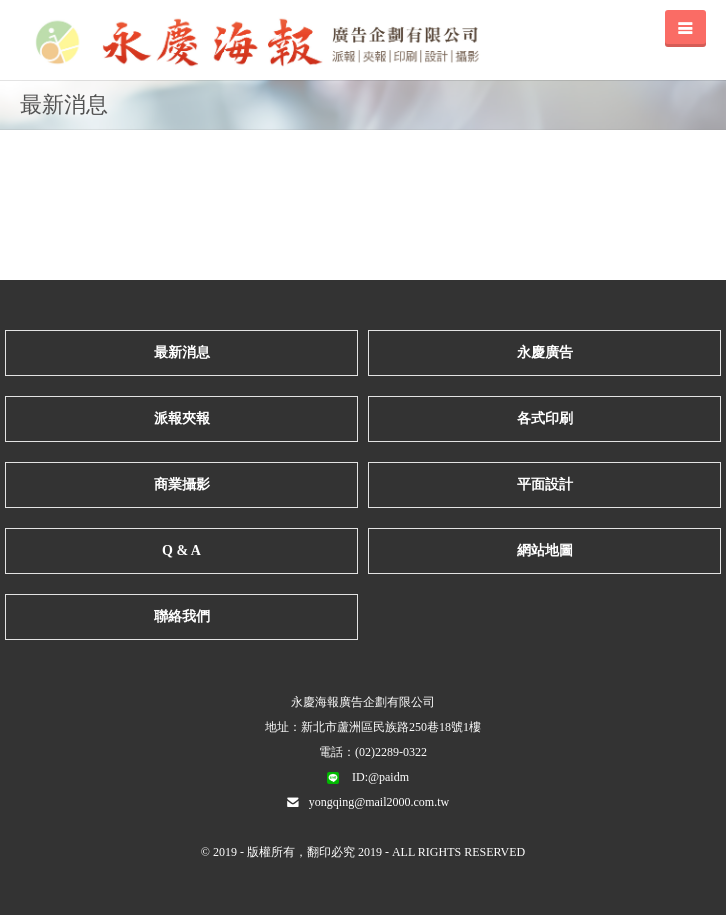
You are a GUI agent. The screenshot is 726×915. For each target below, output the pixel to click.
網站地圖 (545, 550)
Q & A (181, 550)
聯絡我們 (182, 616)
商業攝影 (182, 484)
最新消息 (182, 352)
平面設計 (545, 484)
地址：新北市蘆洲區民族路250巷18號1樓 (373, 727)
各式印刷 (545, 418)
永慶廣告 (545, 352)
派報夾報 (182, 418)
